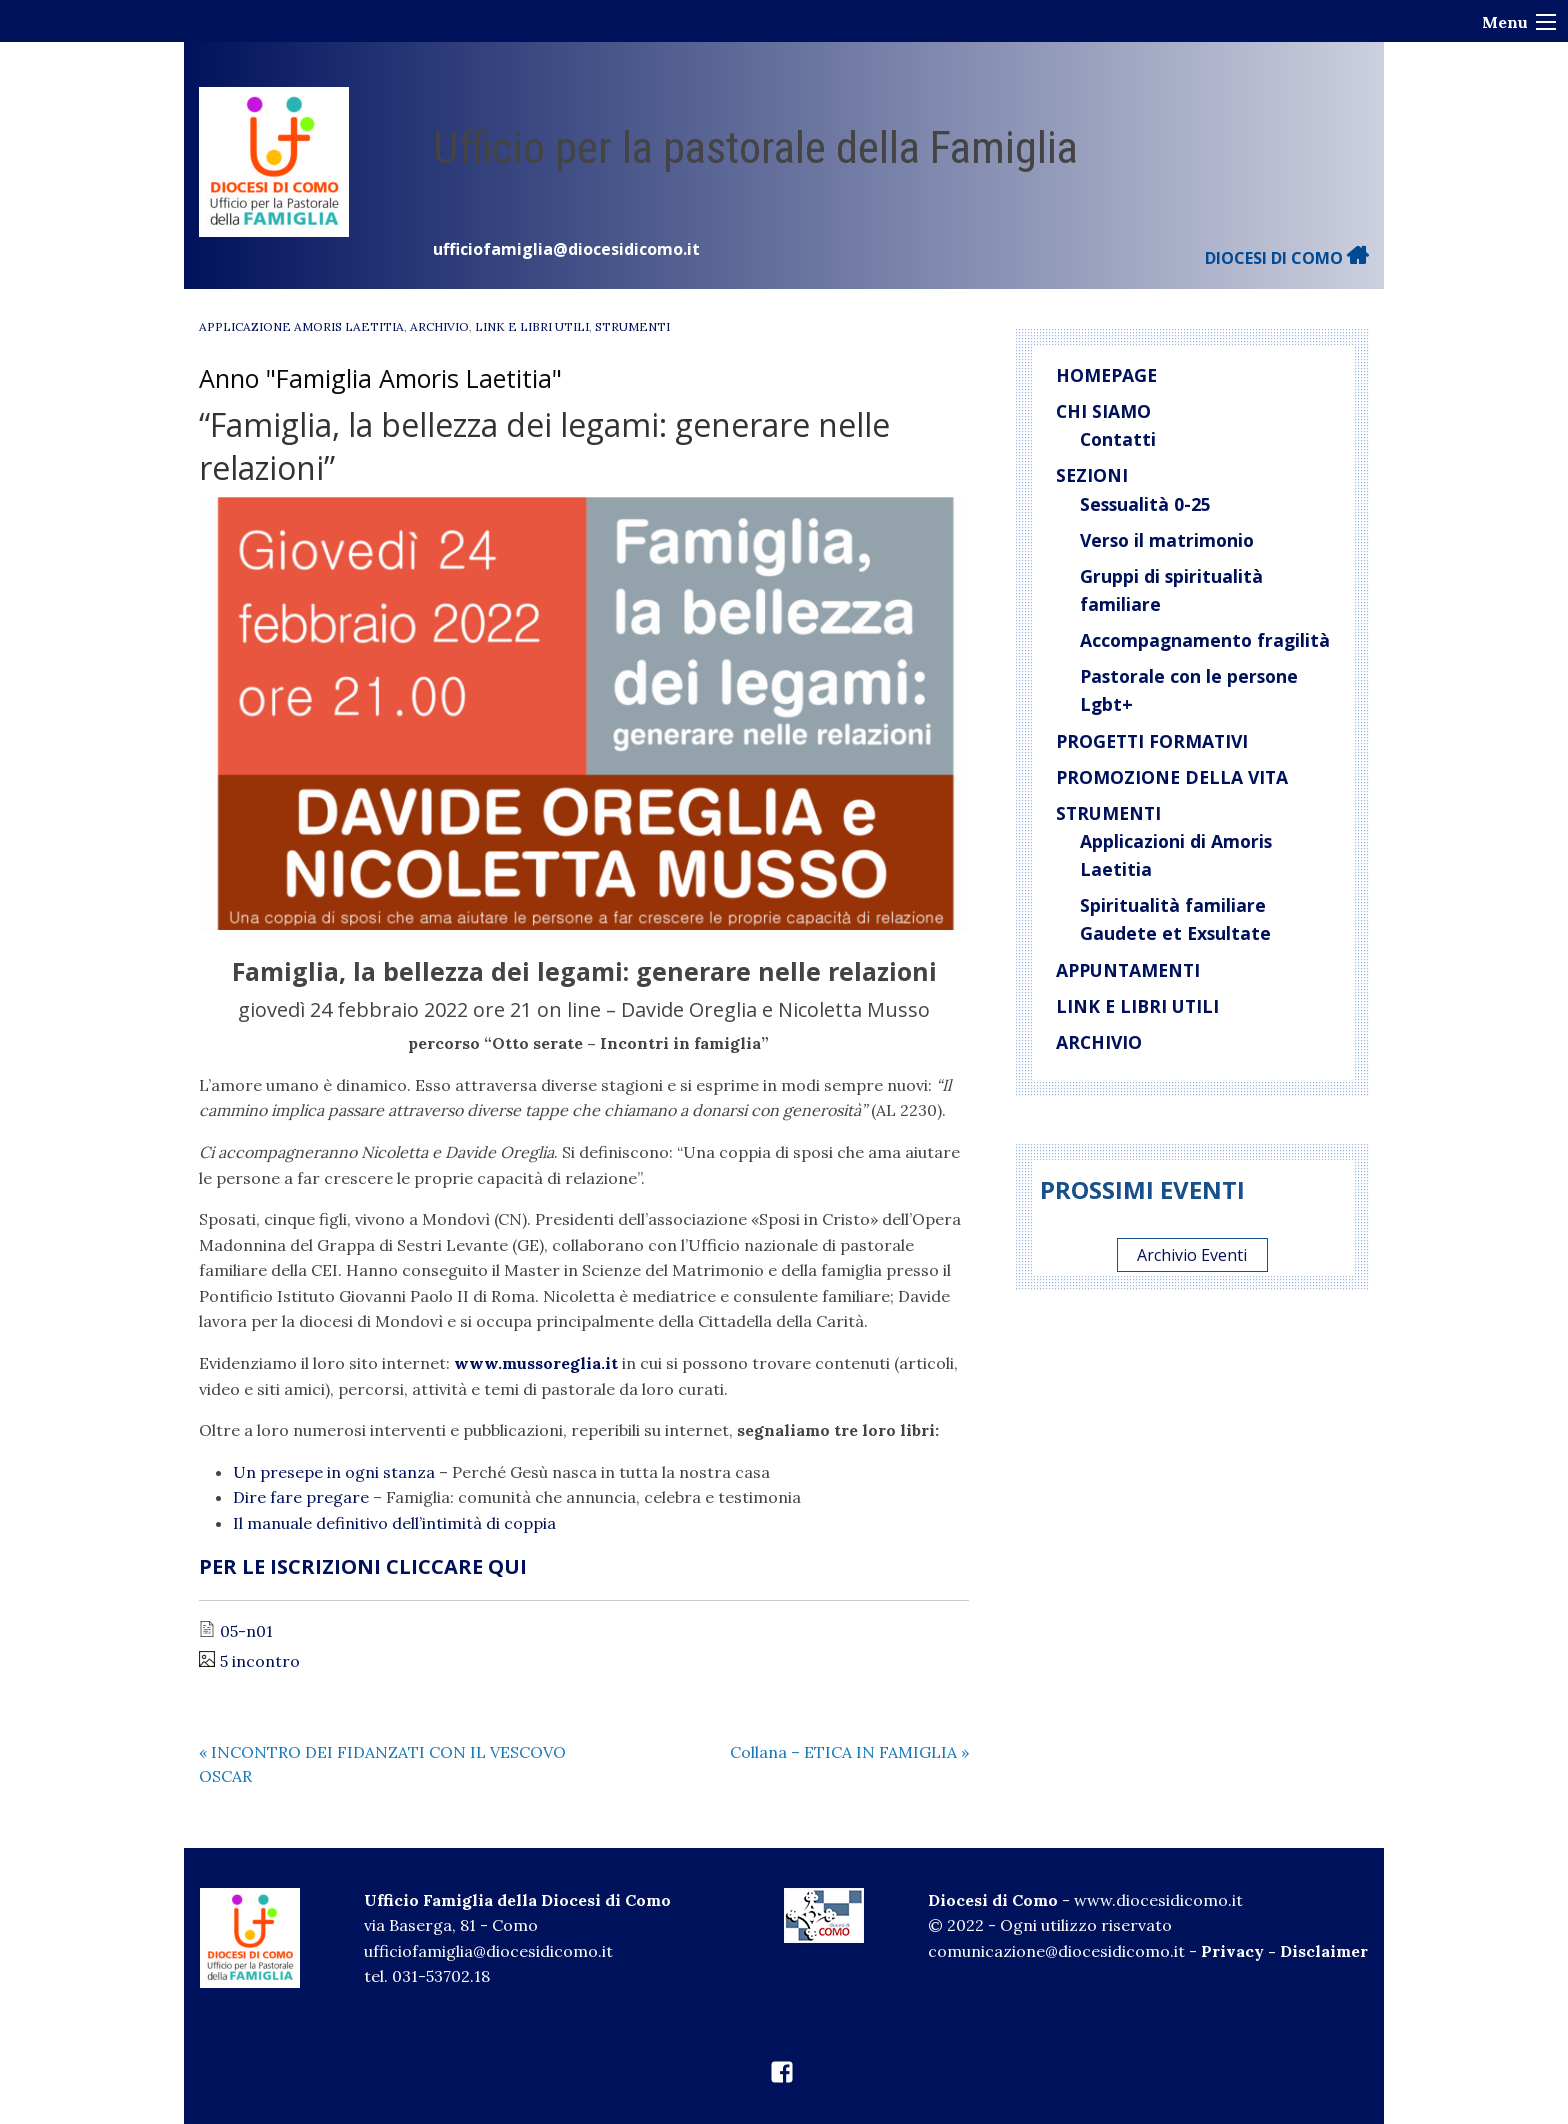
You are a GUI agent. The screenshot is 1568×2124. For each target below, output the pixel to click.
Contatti (1118, 439)
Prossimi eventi (1142, 1189)
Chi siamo (1103, 411)
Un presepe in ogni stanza (334, 1472)
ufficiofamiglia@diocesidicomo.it (566, 249)
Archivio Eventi (1192, 1255)
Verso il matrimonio (1167, 540)
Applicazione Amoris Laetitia (301, 326)
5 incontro (260, 1661)
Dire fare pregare (301, 1497)
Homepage (1106, 375)
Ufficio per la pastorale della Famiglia (755, 147)
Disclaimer (1324, 1951)
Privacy (1232, 1951)
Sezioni (1092, 475)
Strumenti (632, 326)
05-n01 (246, 1631)
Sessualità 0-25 (1145, 504)
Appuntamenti (1128, 970)
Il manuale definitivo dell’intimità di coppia (394, 1523)
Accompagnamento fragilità (1205, 640)
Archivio (439, 326)
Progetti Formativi (1152, 741)
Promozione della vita (1172, 777)
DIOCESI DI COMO (1287, 258)
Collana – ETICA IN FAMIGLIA (849, 1752)
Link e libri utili (532, 326)
